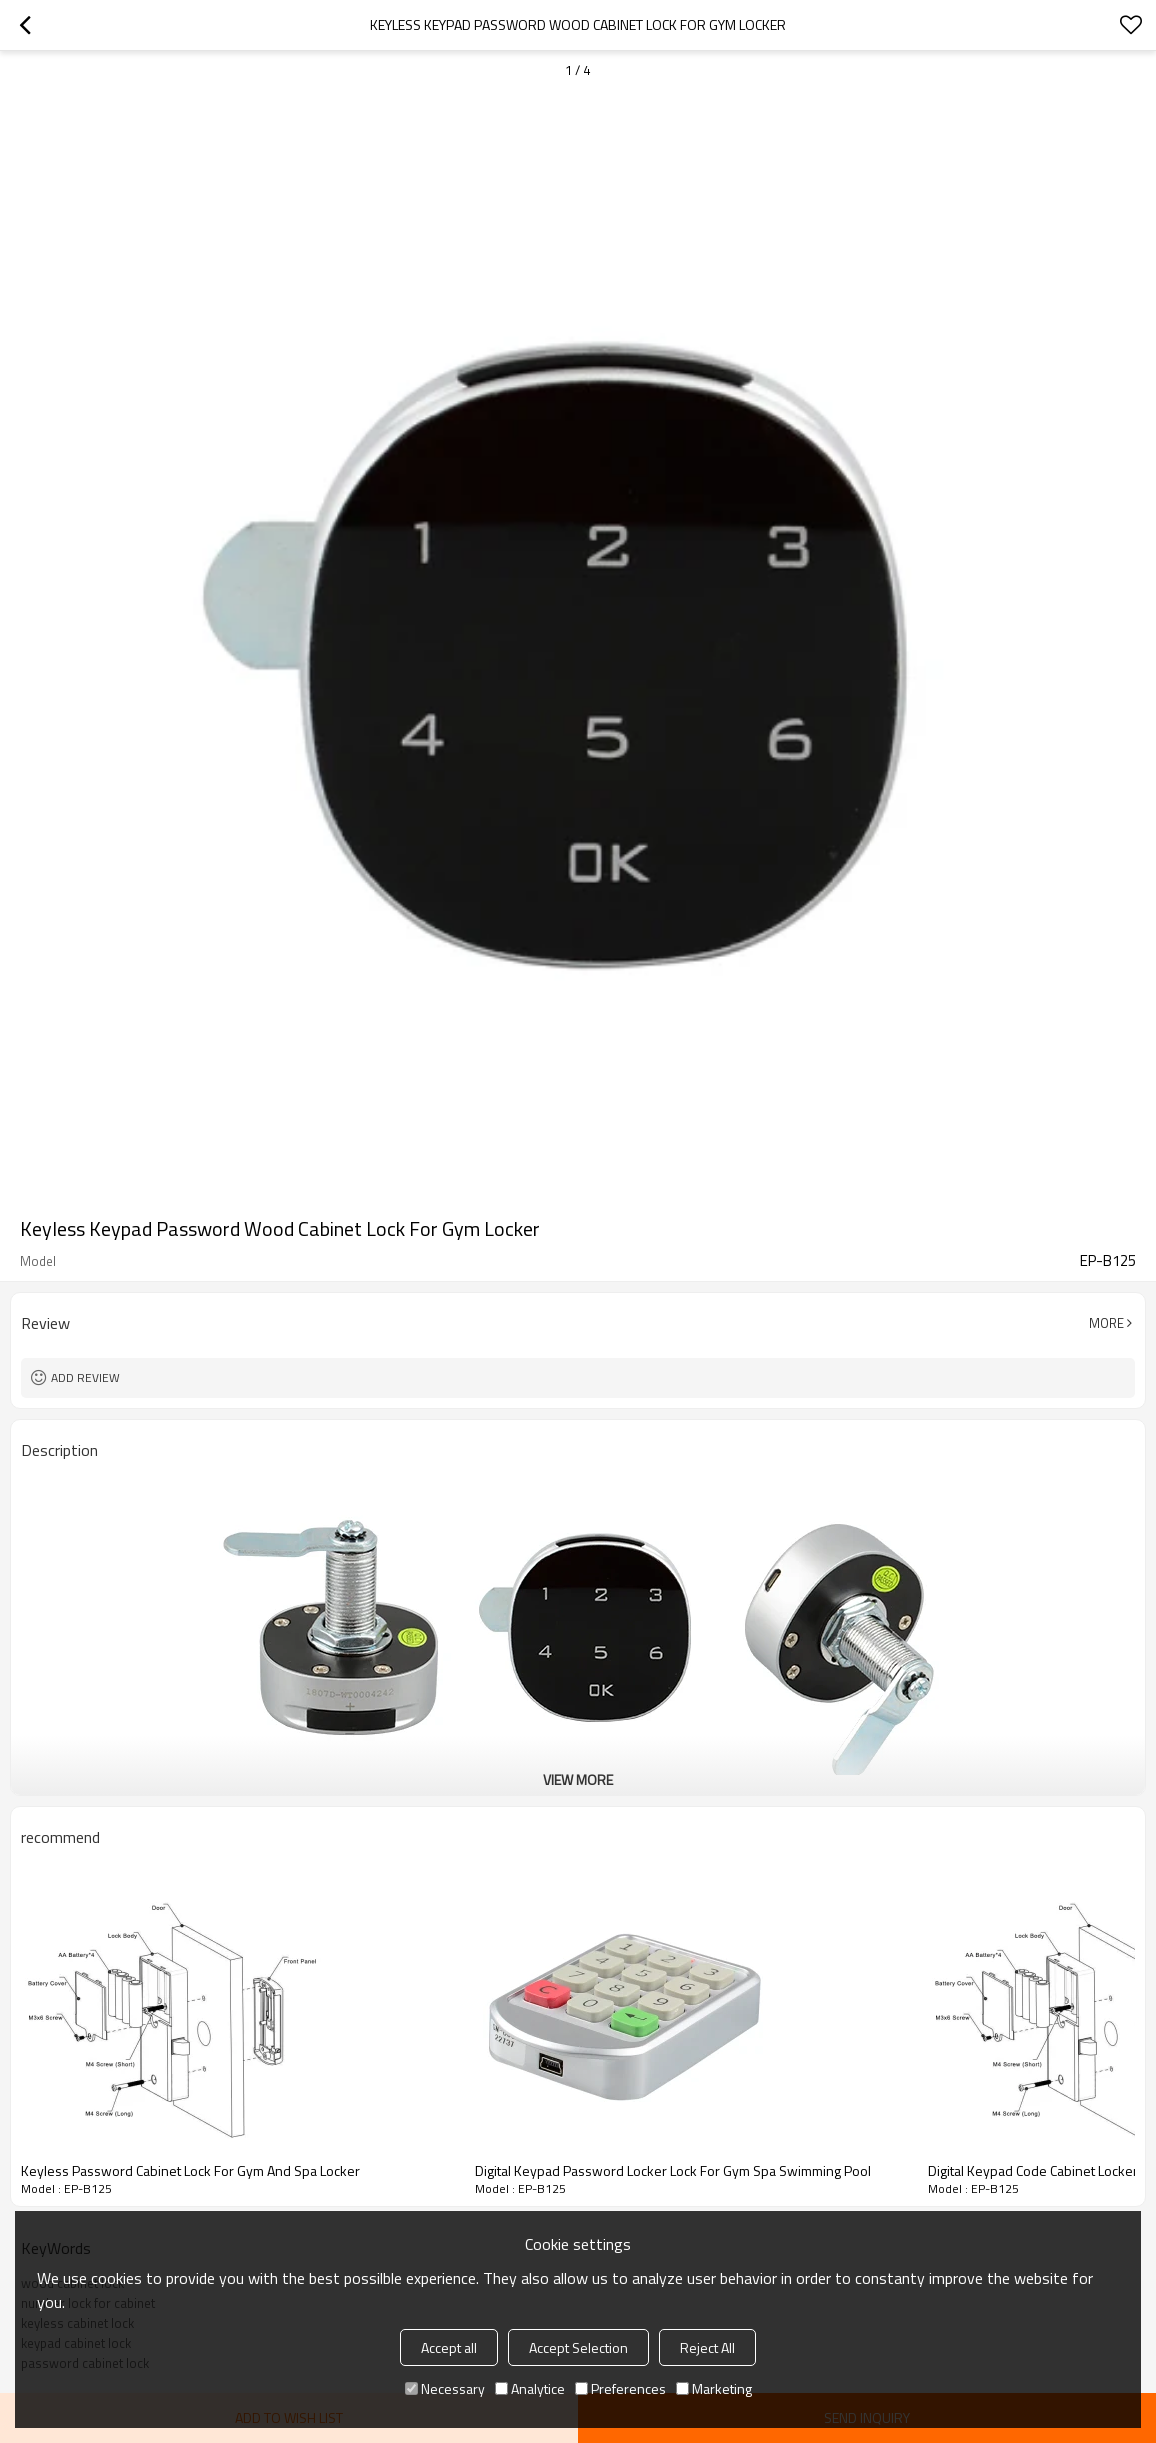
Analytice (530, 2388)
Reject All (707, 2347)
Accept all (449, 2347)
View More (578, 1779)
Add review (85, 1377)
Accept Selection (578, 2347)
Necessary (445, 2388)
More (1106, 1323)
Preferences (620, 2388)
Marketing (714, 2388)
